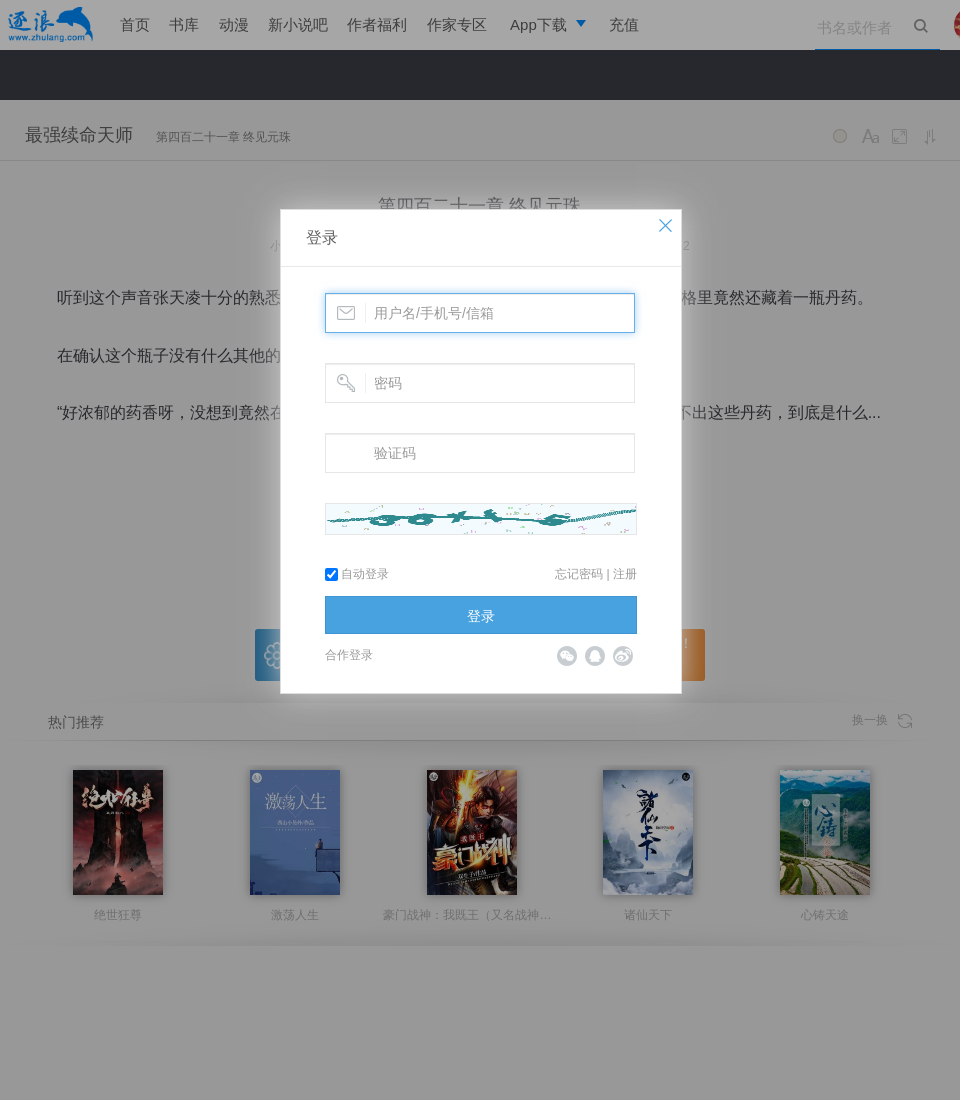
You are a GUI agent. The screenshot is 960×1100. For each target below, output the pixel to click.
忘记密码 (579, 574)
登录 (322, 237)
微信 (567, 656)
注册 (625, 574)
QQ (595, 656)
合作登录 (349, 655)
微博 (623, 656)
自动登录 (357, 574)
